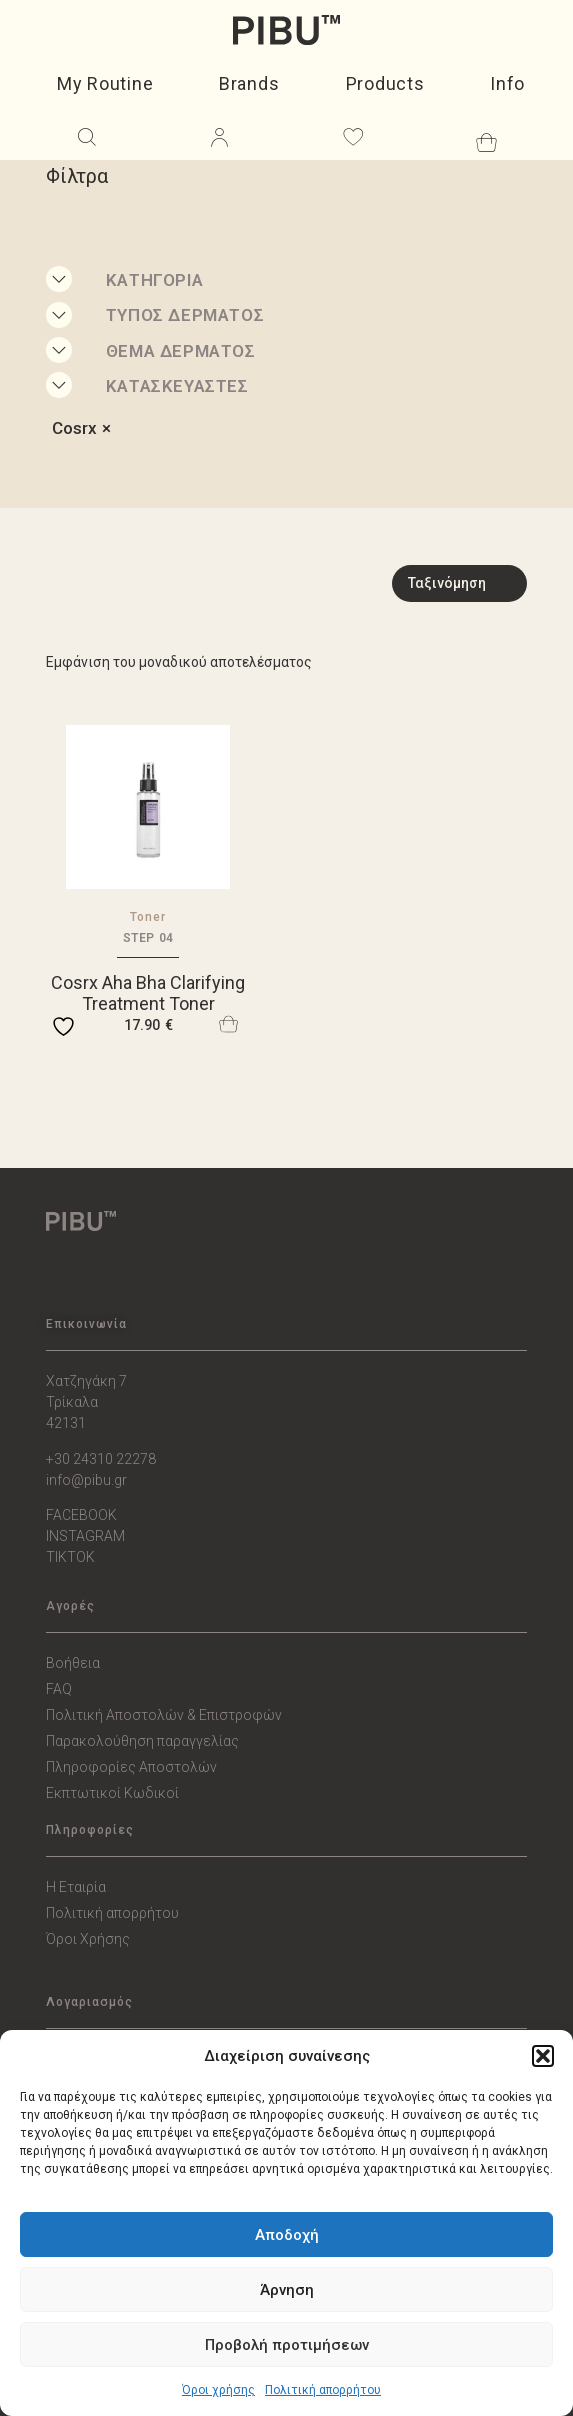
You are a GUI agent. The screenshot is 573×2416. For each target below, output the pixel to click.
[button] (543, 2056)
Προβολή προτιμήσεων (287, 2345)
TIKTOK (70, 1557)
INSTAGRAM (85, 1536)
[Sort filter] (459, 583)
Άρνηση (287, 2290)
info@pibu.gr (86, 1480)
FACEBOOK (81, 1515)
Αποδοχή (287, 2235)
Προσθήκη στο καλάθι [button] (229, 1024)
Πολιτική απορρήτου (323, 2390)
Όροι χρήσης (218, 2390)
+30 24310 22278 (101, 1459)
